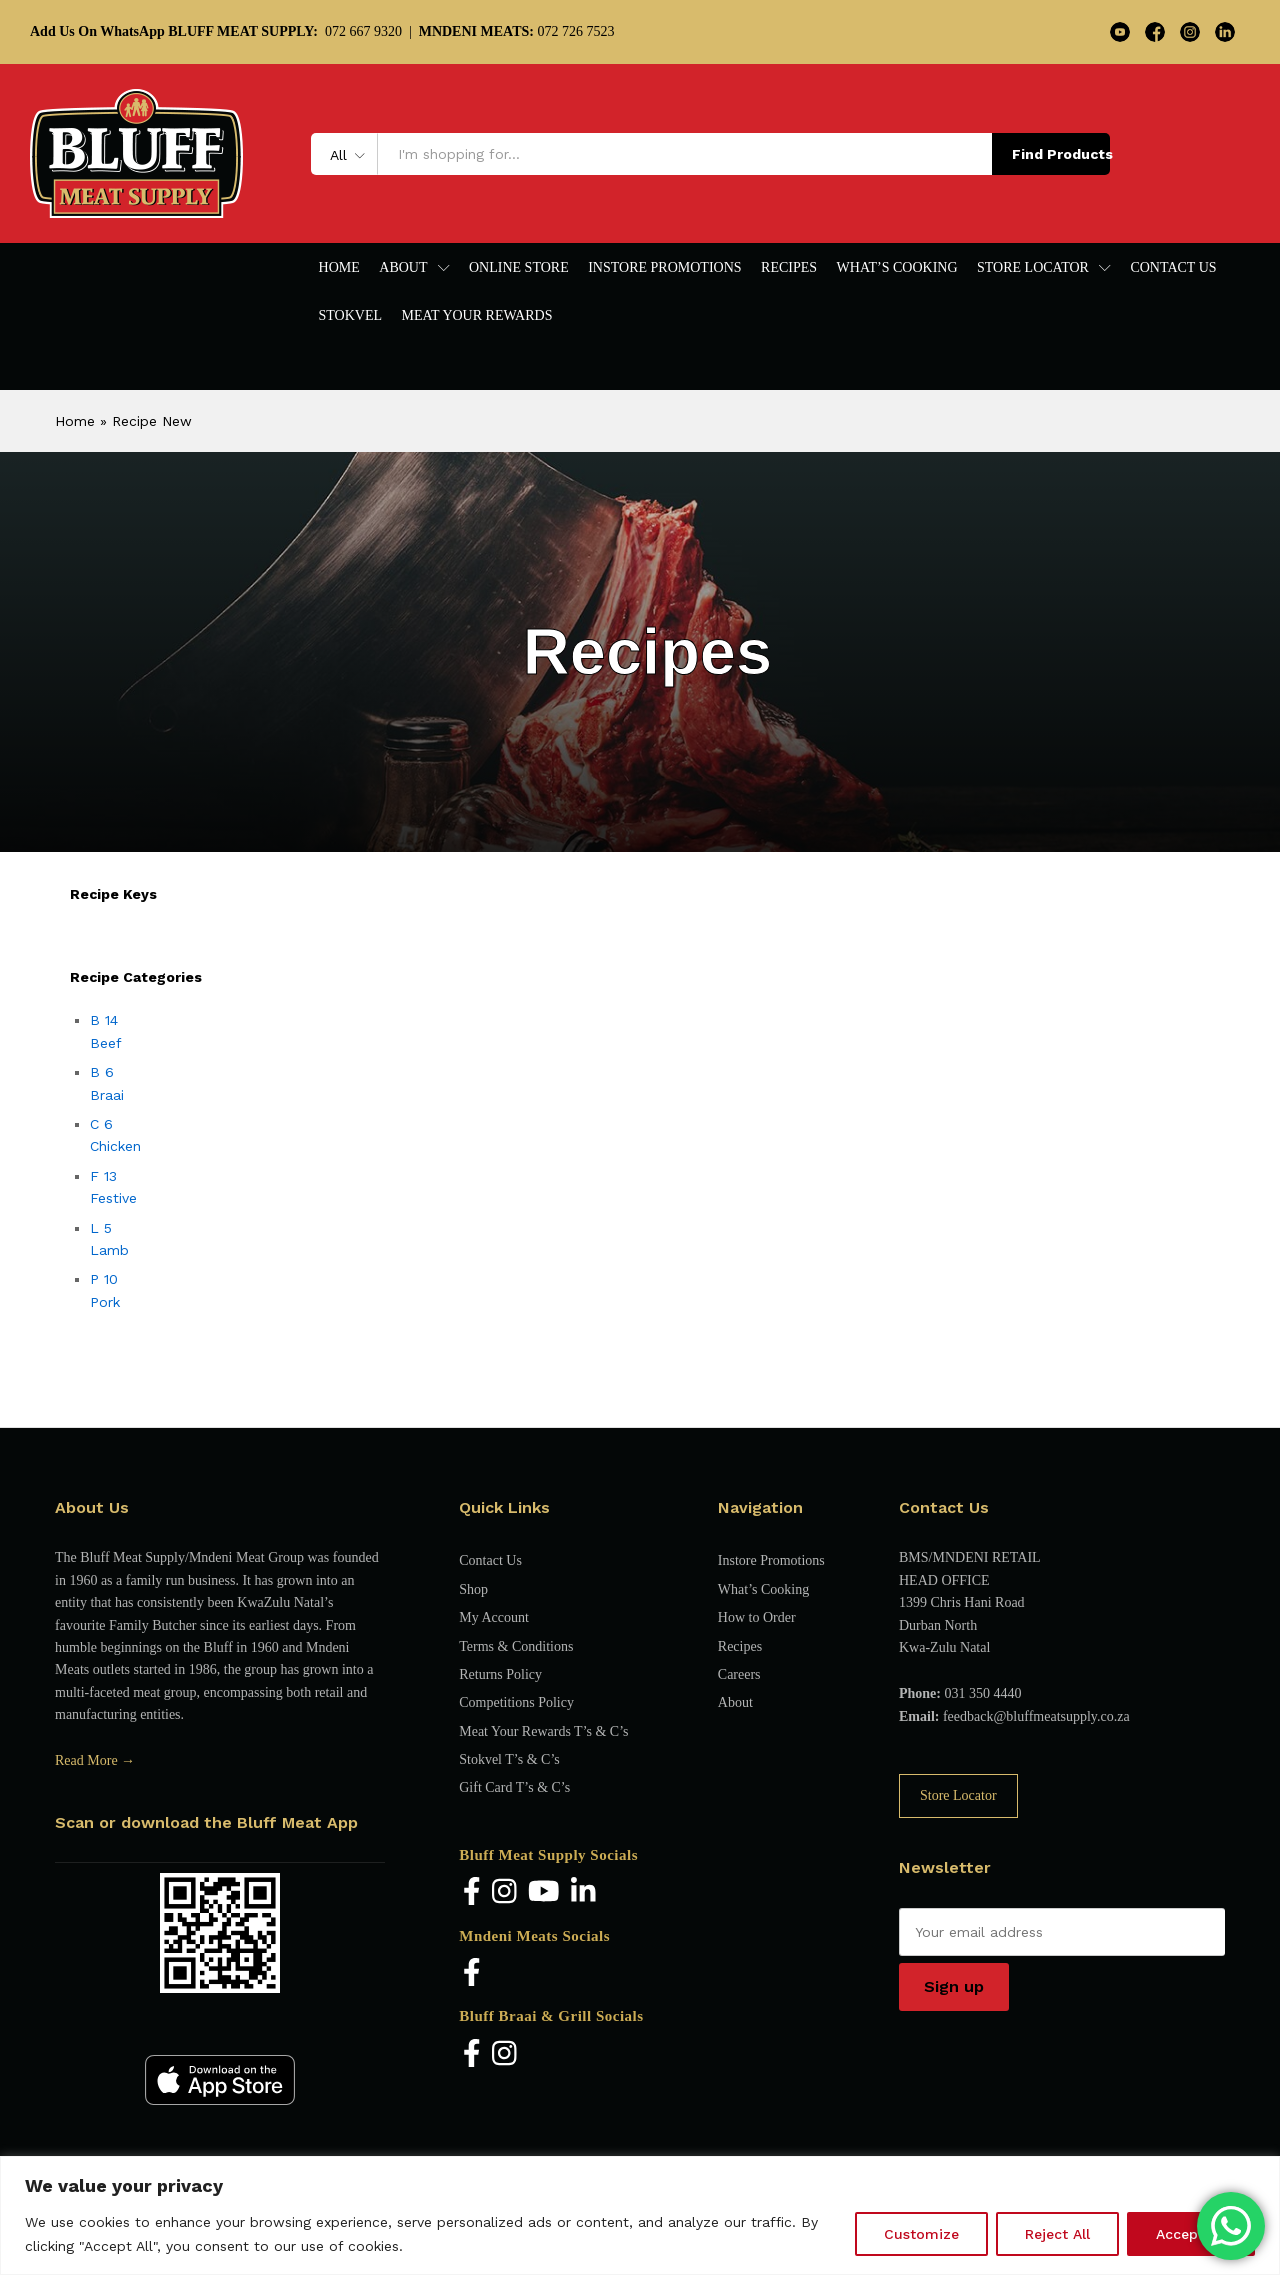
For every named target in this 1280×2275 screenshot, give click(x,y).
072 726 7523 (517, 31)
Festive (113, 1198)
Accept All (1191, 2234)
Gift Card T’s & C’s (514, 1787)
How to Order (757, 1617)
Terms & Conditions (516, 1646)
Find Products (1061, 154)
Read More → (95, 1760)
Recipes (789, 268)
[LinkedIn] (583, 1893)
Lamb (109, 1250)
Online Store (519, 268)
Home (339, 268)
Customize (921, 2234)
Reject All (1057, 2234)
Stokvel (351, 316)
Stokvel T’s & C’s (509, 1759)
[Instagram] (504, 1893)
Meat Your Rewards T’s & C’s (543, 1731)
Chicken (115, 1146)
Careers (739, 1674)
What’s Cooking (897, 268)
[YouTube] (544, 1893)
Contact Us (1173, 268)
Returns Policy (500, 1674)
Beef (106, 1043)
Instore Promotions (664, 268)
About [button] (403, 268)
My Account (494, 1617)
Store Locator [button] (1033, 268)
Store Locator (958, 1795)
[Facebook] (472, 1893)
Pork (105, 1302)
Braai (107, 1095)
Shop (473, 1589)
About (735, 1702)
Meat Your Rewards (477, 316)
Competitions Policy (516, 1702)
